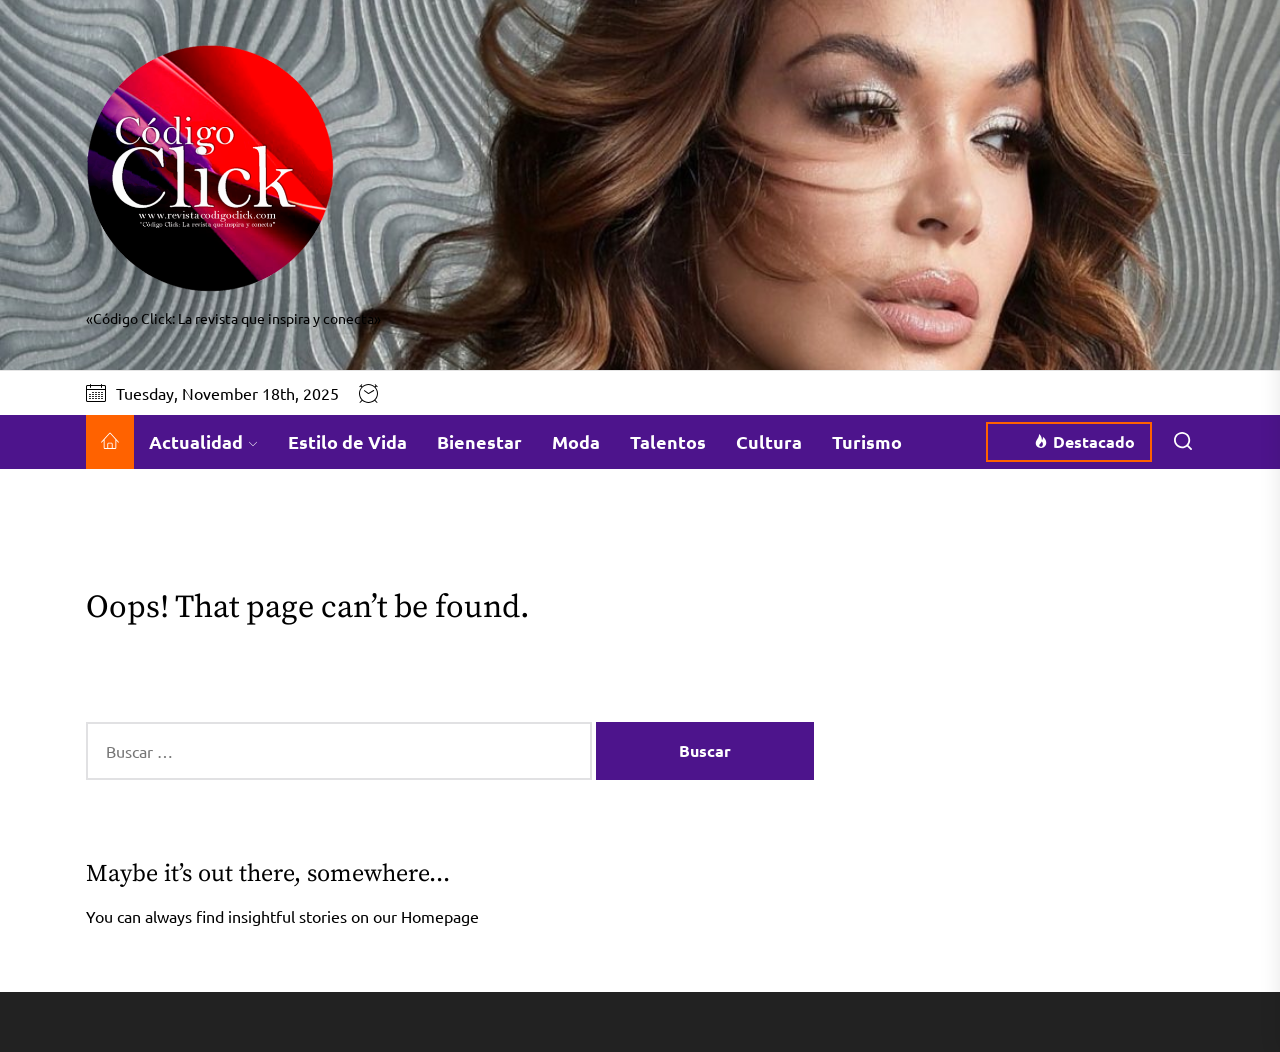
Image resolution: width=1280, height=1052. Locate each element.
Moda (576, 441)
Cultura (769, 441)
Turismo (867, 441)
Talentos (668, 441)
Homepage (440, 916)
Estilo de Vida (347, 441)
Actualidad (203, 441)
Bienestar (479, 441)
